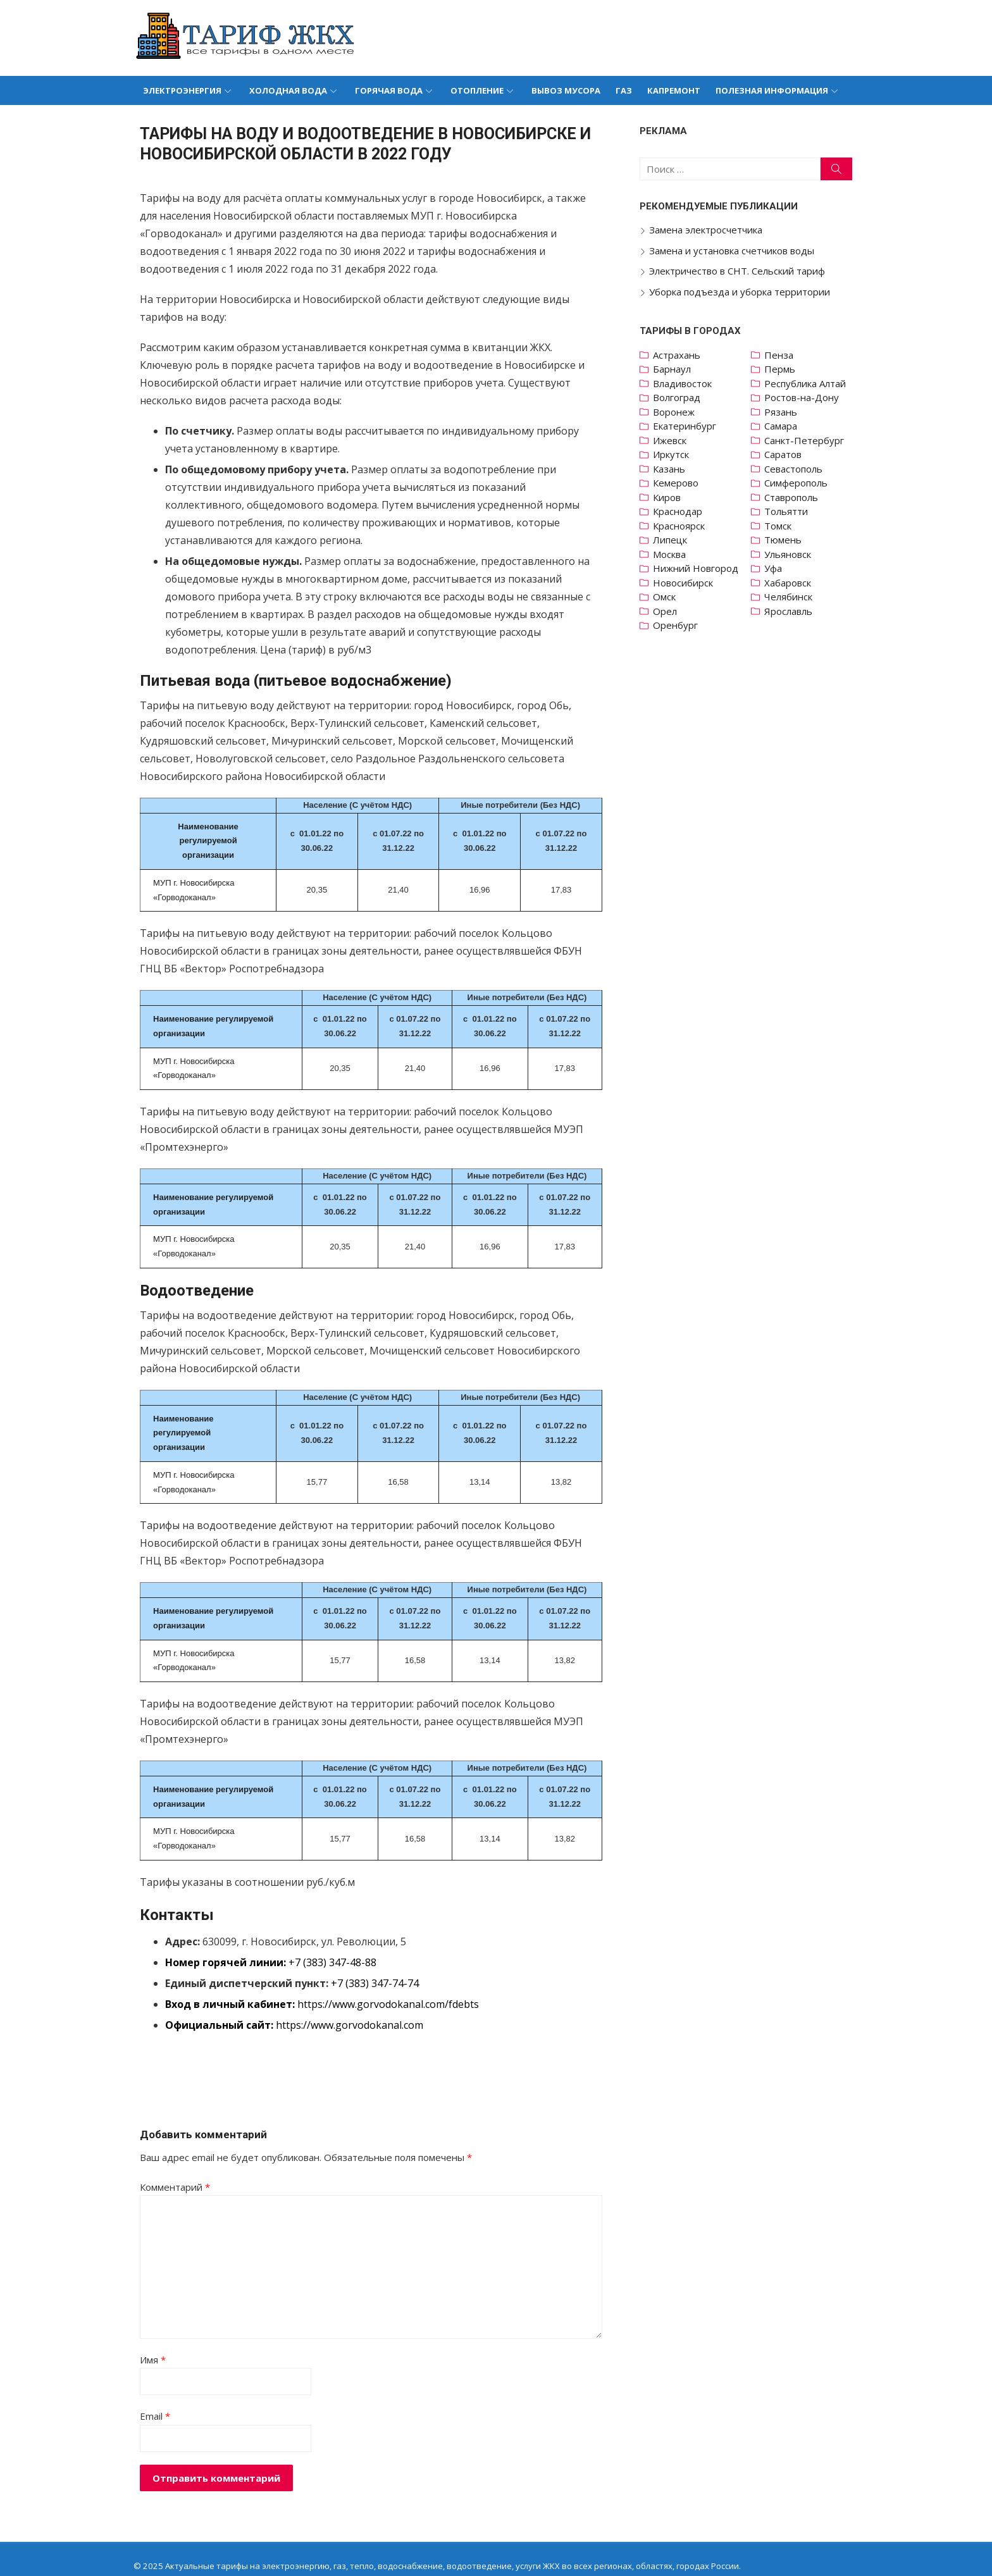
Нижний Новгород (697, 568)
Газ (624, 90)
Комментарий (170, 2158)
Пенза (782, 355)
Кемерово (677, 482)
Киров (669, 497)
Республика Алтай (808, 383)
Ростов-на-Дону (804, 397)
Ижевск (671, 440)
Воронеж (676, 412)
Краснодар (679, 511)
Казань (671, 468)
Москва (671, 554)
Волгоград (678, 397)
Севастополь (796, 468)
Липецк (672, 539)
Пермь (782, 368)
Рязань (783, 412)
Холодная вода (288, 90)
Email (150, 2387)
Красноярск (681, 525)
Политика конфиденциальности (194, 2552)
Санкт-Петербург (807, 440)
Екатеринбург (686, 425)
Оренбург (677, 625)
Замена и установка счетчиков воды (733, 250)
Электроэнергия (182, 90)
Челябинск (791, 596)
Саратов (786, 454)
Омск (666, 596)
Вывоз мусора (565, 90)
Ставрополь (794, 497)
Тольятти (789, 511)
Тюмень (786, 539)
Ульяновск (790, 554)
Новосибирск (685, 582)
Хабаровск (790, 582)
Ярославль (791, 611)
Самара (783, 425)
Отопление (477, 90)
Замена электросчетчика (707, 229)
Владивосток (684, 383)
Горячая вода (389, 90)
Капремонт (673, 90)
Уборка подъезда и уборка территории (741, 291)
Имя (148, 2330)
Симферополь (799, 482)
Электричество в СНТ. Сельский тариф (739, 270)
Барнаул (674, 368)
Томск (781, 525)
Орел (667, 611)
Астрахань (678, 355)
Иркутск (673, 454)
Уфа (776, 568)
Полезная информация (772, 90)
